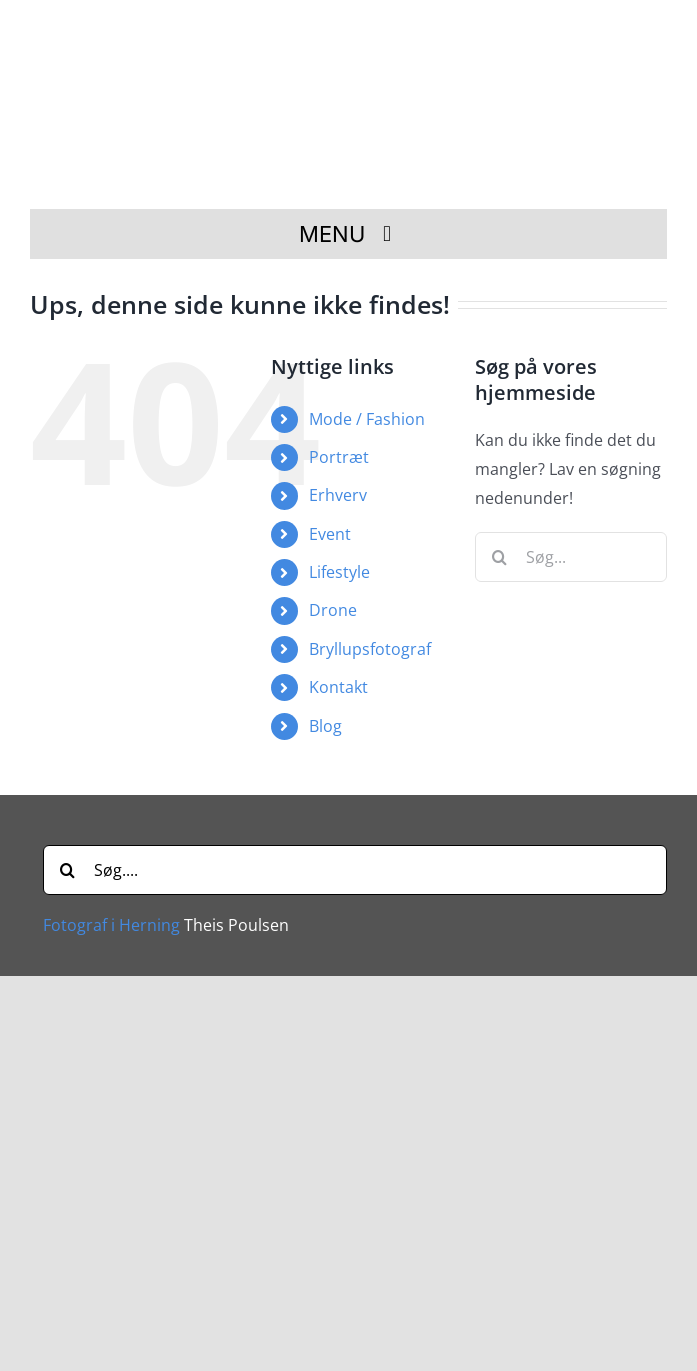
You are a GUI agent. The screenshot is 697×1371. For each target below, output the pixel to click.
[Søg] (500, 557)
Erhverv (338, 495)
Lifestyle (339, 572)
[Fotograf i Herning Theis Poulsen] (354, 33)
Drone (333, 610)
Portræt (339, 457)
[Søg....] (355, 870)
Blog (325, 726)
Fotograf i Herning (111, 925)
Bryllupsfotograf (370, 649)
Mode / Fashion (367, 419)
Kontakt (338, 687)
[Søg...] (571, 557)
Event (330, 534)
